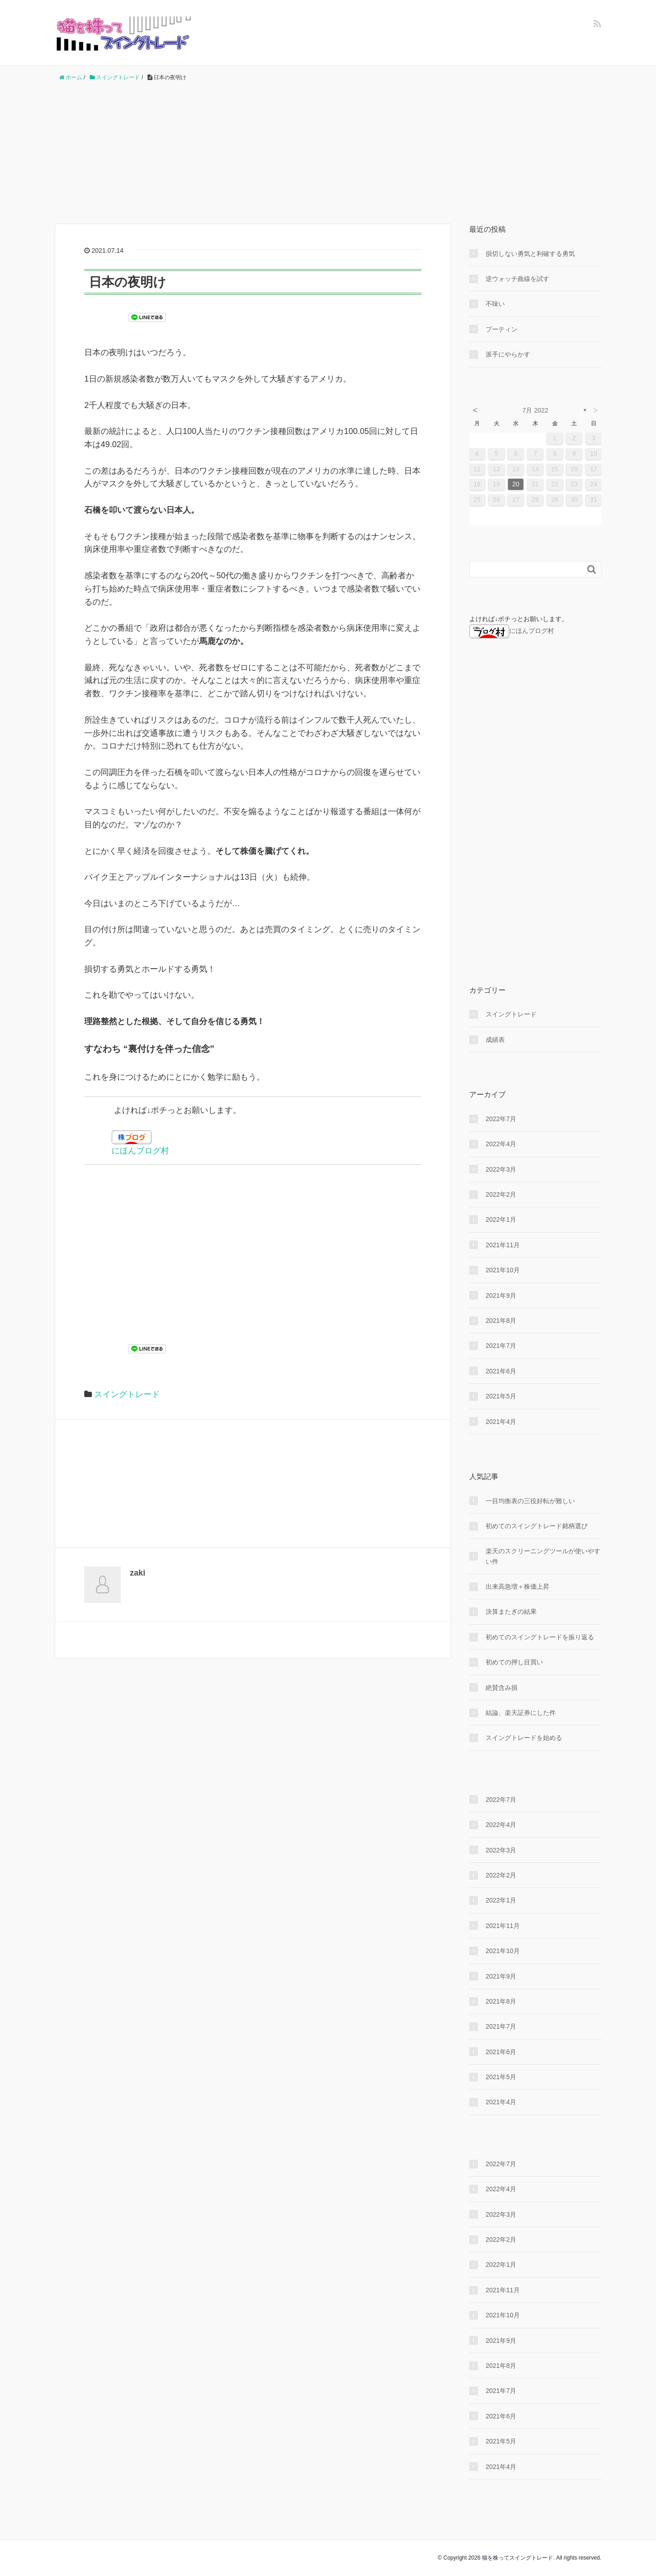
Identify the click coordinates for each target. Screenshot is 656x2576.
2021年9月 (501, 1295)
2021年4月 (501, 1421)
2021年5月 (501, 1396)
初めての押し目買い (514, 1662)
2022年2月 (501, 1194)
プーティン (502, 329)
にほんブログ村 (140, 1150)
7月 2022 (535, 410)
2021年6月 (501, 1371)
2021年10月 (503, 1270)
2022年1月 (501, 1219)
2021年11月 (503, 1245)
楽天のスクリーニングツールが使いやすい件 (543, 1556)
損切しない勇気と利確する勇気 (530, 253)
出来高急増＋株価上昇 (517, 1586)
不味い (495, 303)
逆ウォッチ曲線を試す (517, 278)
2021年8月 (501, 1320)
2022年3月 (501, 1169)
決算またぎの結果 (511, 1611)
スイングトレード (127, 1394)
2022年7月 (501, 1118)
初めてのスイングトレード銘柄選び (537, 1526)
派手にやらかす (508, 354)
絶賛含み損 (502, 1687)
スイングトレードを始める (524, 1737)
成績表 (495, 1039)
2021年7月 (501, 1345)
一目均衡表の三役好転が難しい (530, 1501)
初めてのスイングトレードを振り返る (540, 1637)
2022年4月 (501, 1144)
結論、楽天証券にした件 (521, 1712)
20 (516, 484)
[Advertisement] (328, 153)
